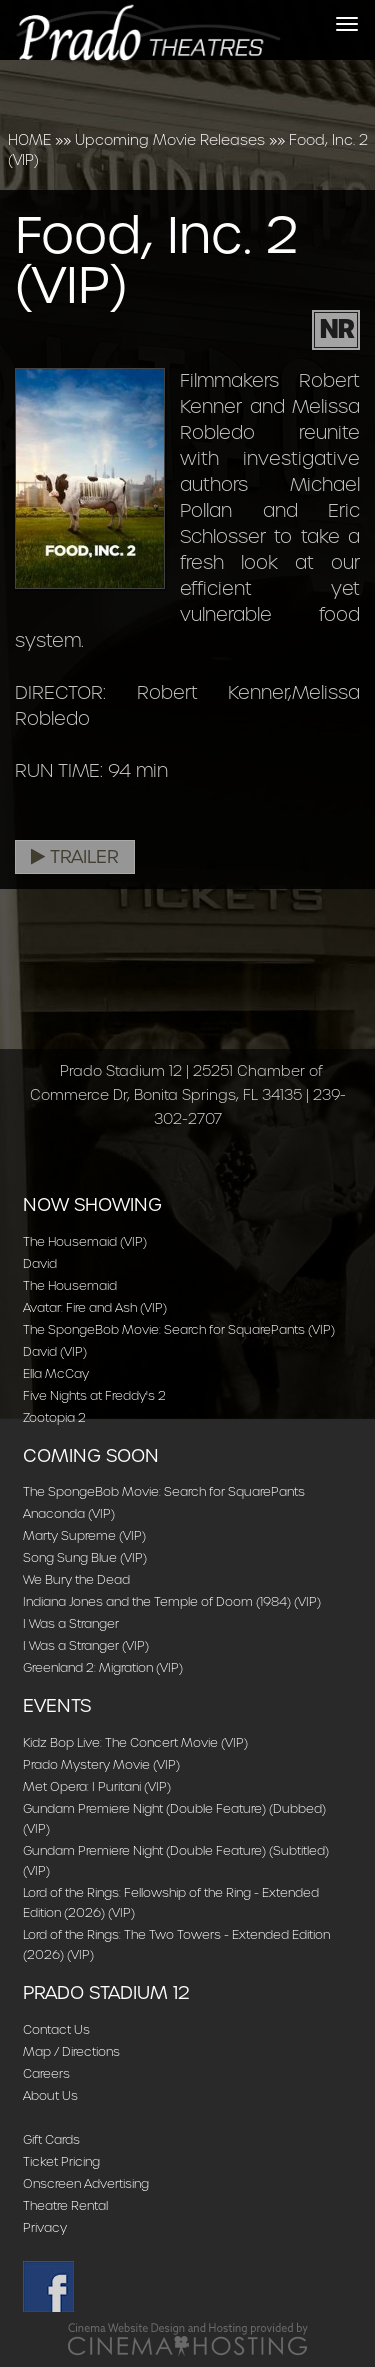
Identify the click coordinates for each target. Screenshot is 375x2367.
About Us (50, 2095)
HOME (29, 140)
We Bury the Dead (76, 1579)
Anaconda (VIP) (69, 1513)
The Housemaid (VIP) (85, 1241)
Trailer (75, 857)
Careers (46, 2073)
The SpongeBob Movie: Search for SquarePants (164, 1491)
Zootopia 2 (54, 1417)
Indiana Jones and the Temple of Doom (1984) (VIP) (172, 1601)
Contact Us (56, 2029)
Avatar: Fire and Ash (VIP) (95, 1307)
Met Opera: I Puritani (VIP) (97, 1786)
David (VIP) (55, 1351)
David (40, 1263)
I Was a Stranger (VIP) (86, 1645)
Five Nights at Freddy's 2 (94, 1395)
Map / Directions (71, 2051)
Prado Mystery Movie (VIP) (101, 1764)
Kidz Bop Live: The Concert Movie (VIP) (135, 1742)
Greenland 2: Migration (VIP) (103, 1667)
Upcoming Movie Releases (170, 140)
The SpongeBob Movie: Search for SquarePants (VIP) (179, 1329)
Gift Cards (51, 2139)
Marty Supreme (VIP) (84, 1535)
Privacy (45, 2227)
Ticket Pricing (61, 2161)
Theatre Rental (65, 2205)
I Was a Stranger (71, 1623)
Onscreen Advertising (86, 2183)
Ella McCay (56, 1373)
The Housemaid (70, 1285)
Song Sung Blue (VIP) (85, 1557)
